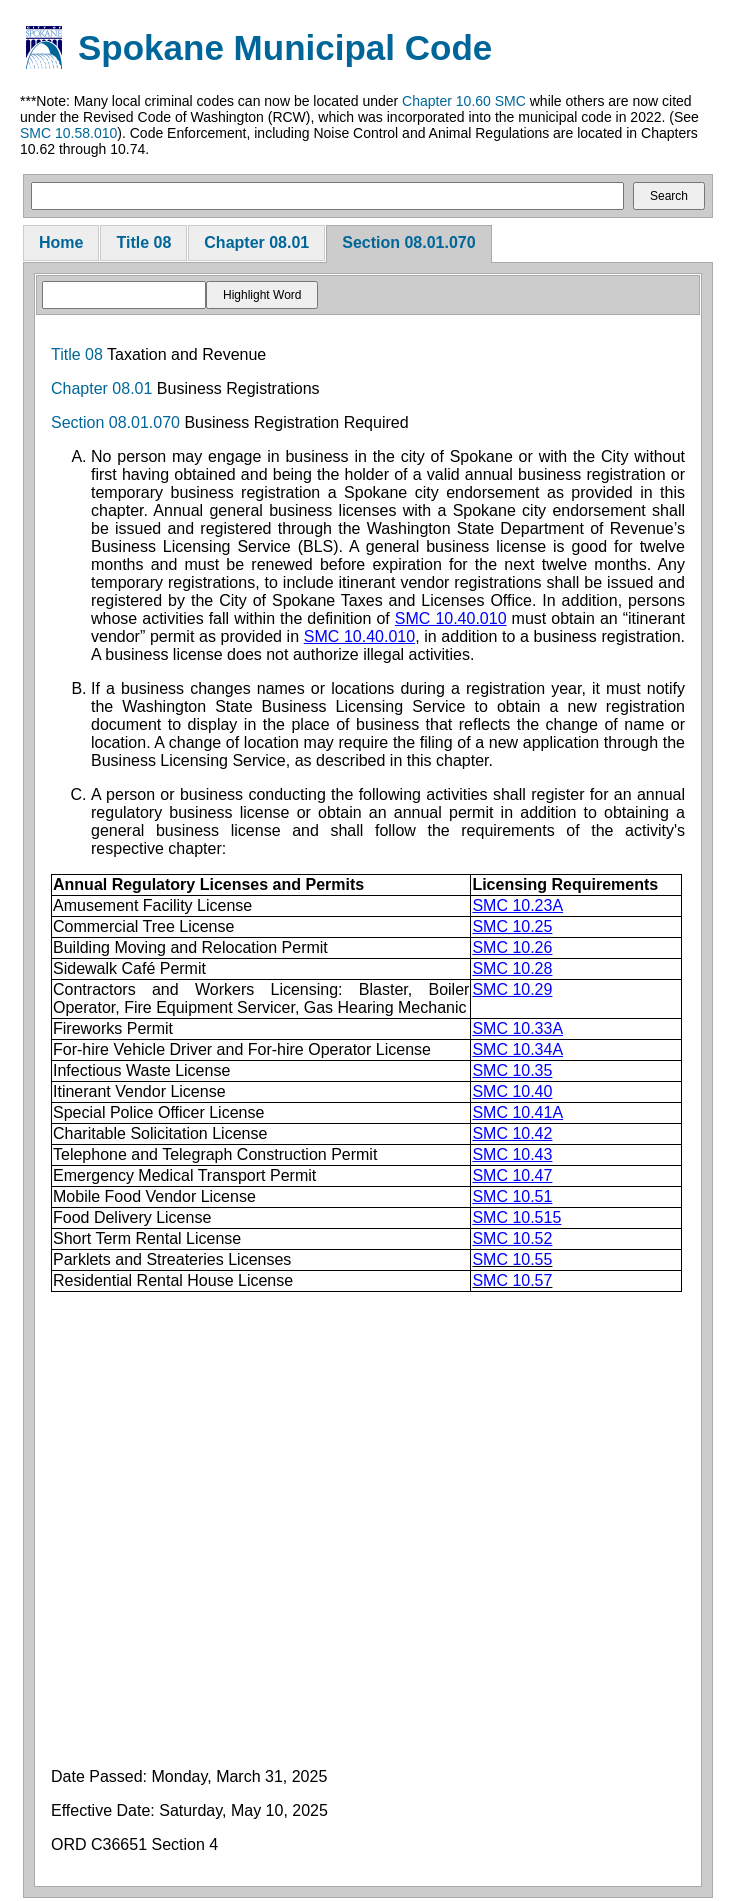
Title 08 (143, 242)
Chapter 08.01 (256, 242)
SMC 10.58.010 (68, 133)
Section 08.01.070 (408, 242)
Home (61, 242)
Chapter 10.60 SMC (464, 101)
